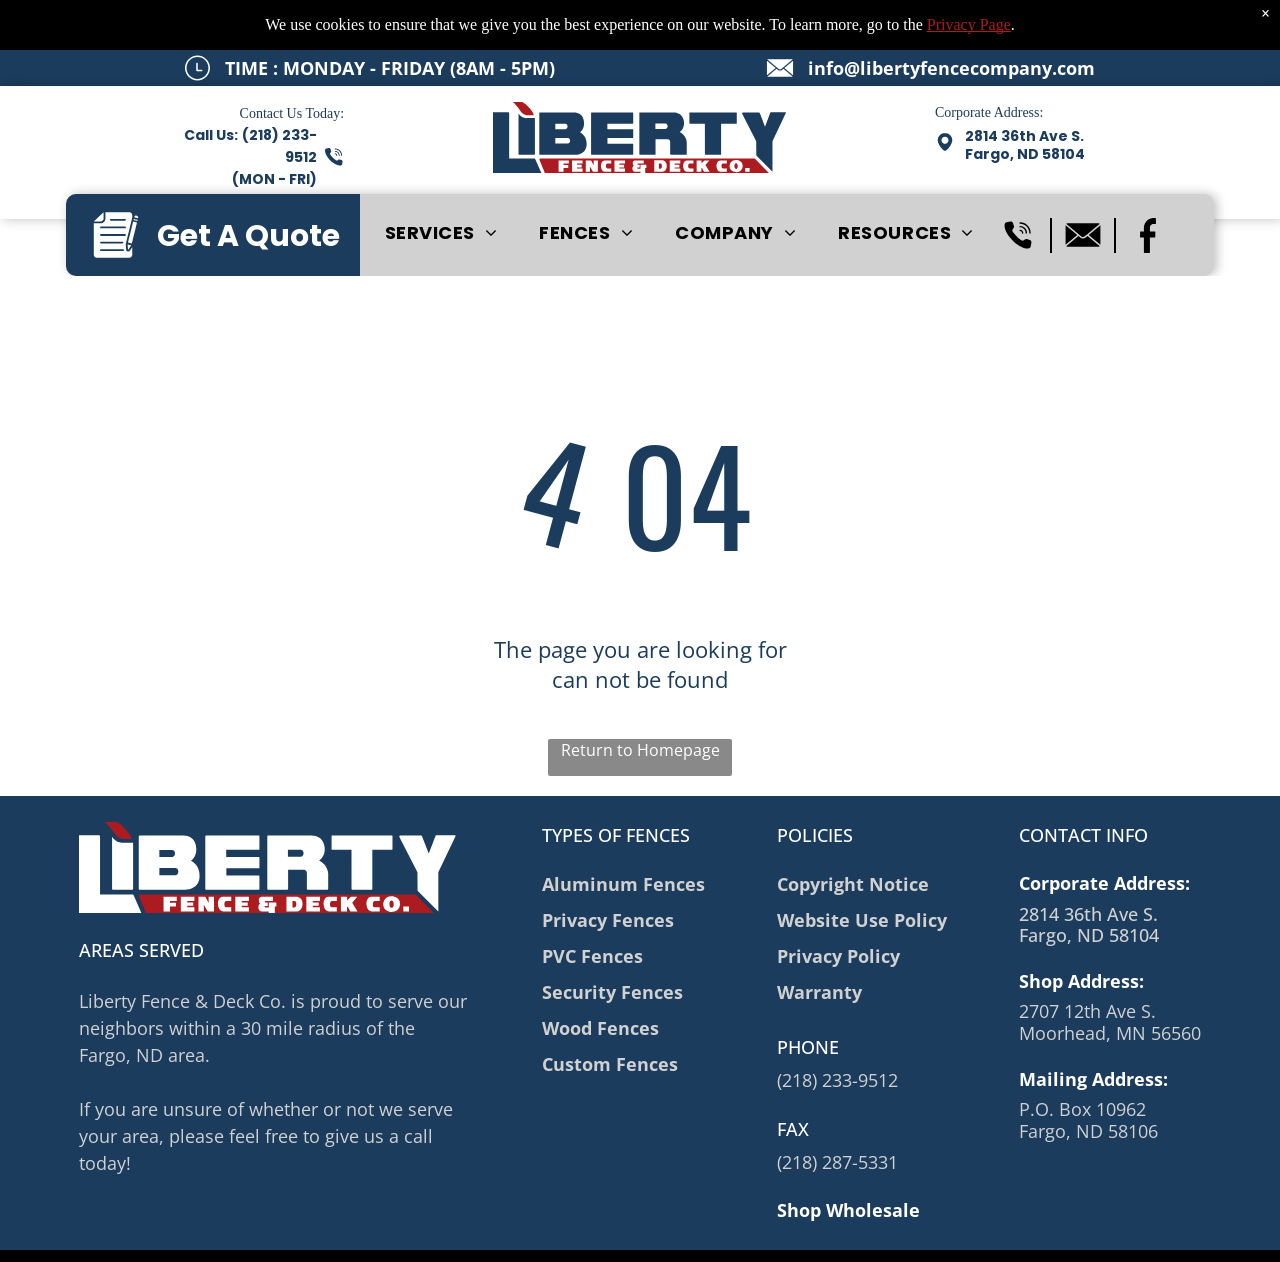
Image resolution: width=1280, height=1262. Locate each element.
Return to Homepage (640, 750)
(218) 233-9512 (837, 1080)
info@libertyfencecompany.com (951, 68)
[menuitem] (441, 233)
